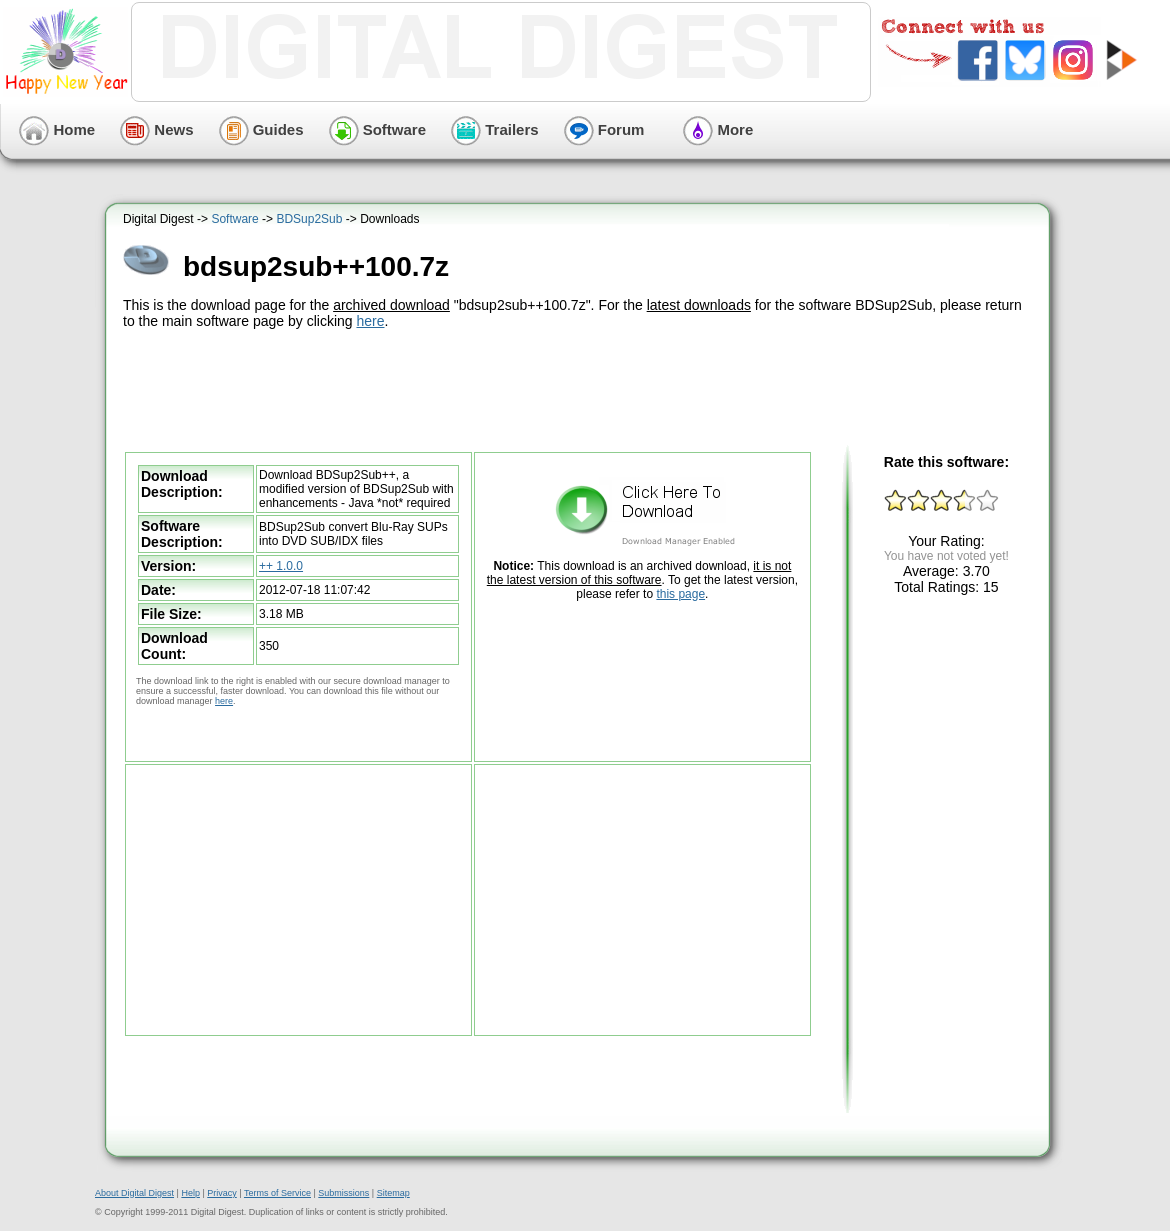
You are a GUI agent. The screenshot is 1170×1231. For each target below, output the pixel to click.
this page (680, 594)
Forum (604, 129)
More (718, 129)
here (370, 321)
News (156, 129)
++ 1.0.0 (281, 566)
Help (190, 1193)
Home (57, 129)
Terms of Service (277, 1193)
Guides (261, 129)
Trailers (495, 129)
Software (378, 129)
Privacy (222, 1193)
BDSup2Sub (309, 219)
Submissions (343, 1193)
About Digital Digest (134, 1193)
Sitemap (393, 1193)
